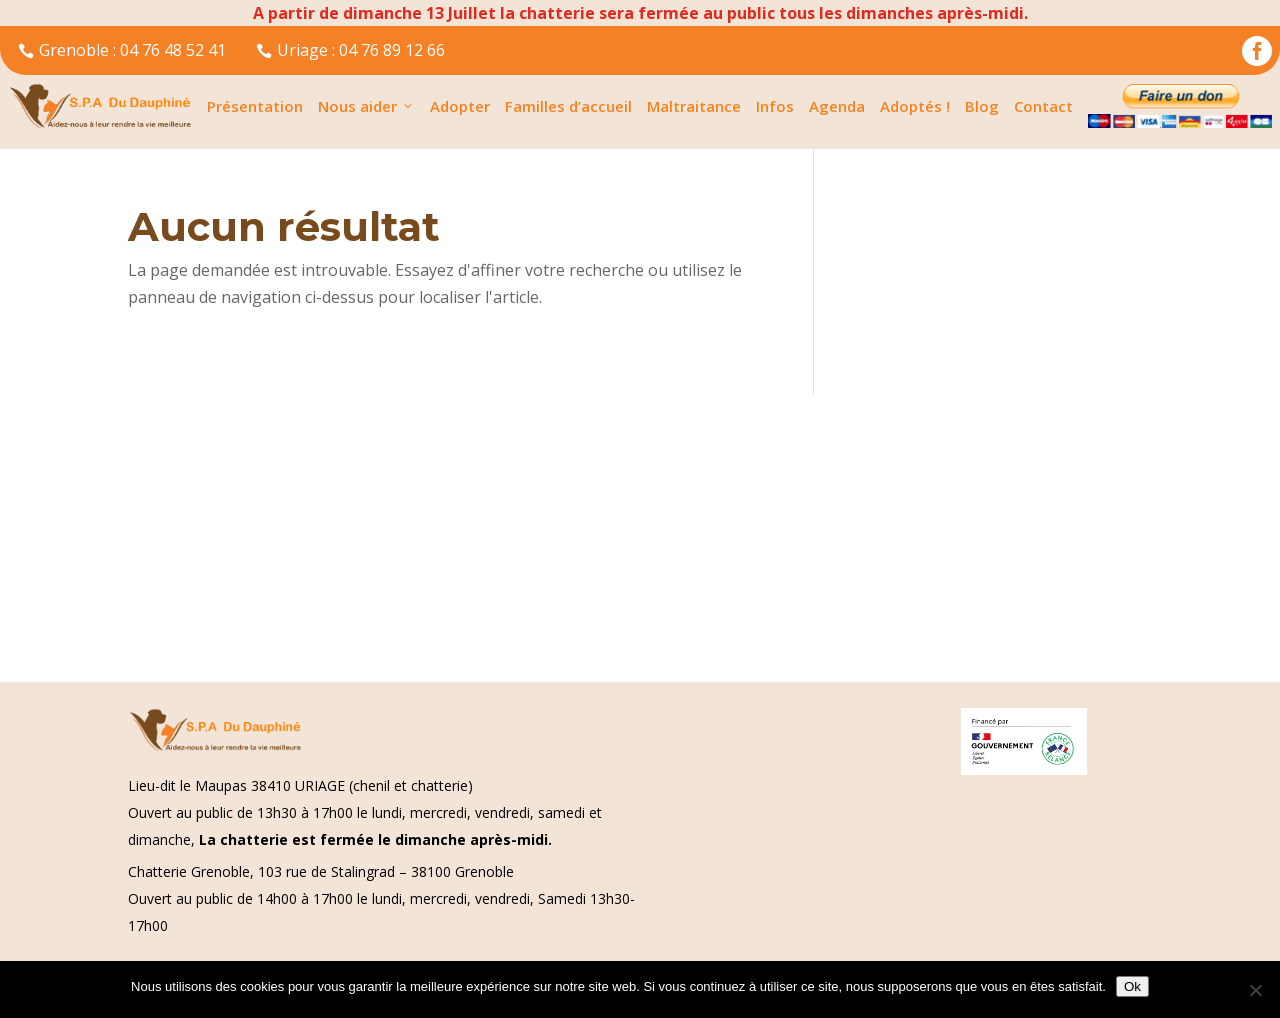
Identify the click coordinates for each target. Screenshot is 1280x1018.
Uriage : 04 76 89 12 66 (350, 50)
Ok (1132, 986)
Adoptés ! (915, 106)
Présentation (255, 106)
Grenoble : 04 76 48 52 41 (122, 50)
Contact (1043, 106)
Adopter (460, 106)
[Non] (1255, 990)
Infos (775, 106)
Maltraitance (694, 106)
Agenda (837, 106)
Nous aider (366, 106)
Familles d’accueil (568, 106)
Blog (982, 106)
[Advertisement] (600, 534)
